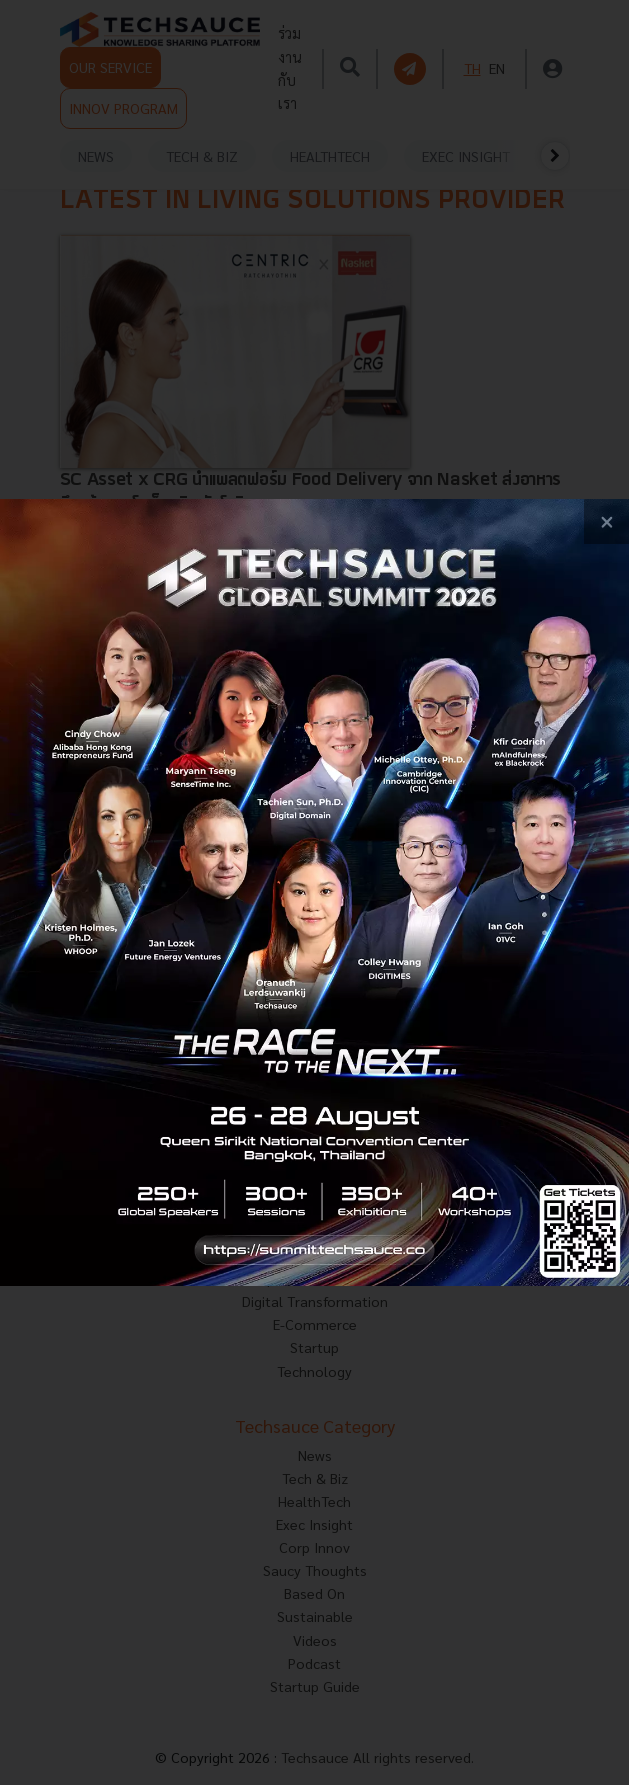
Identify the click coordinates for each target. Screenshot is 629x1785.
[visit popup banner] (314, 892)
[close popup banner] (606, 521)
